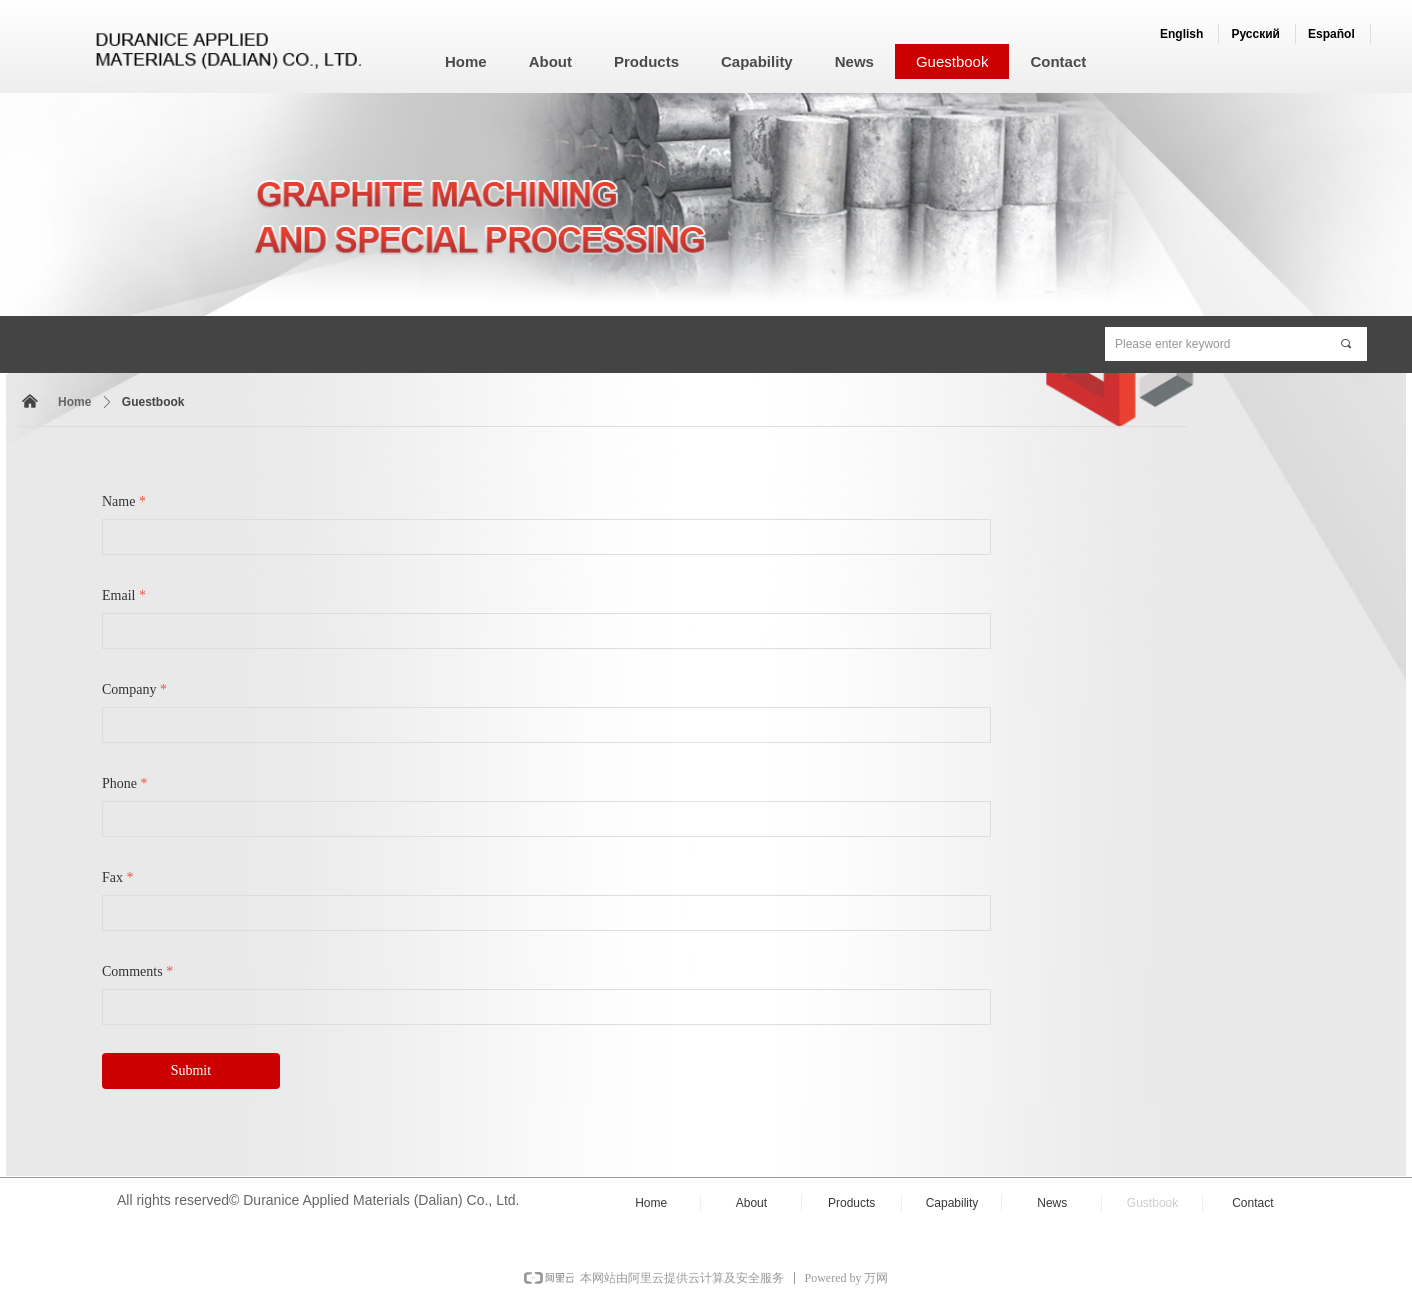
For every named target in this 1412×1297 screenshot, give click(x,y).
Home (74, 402)
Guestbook (153, 402)
